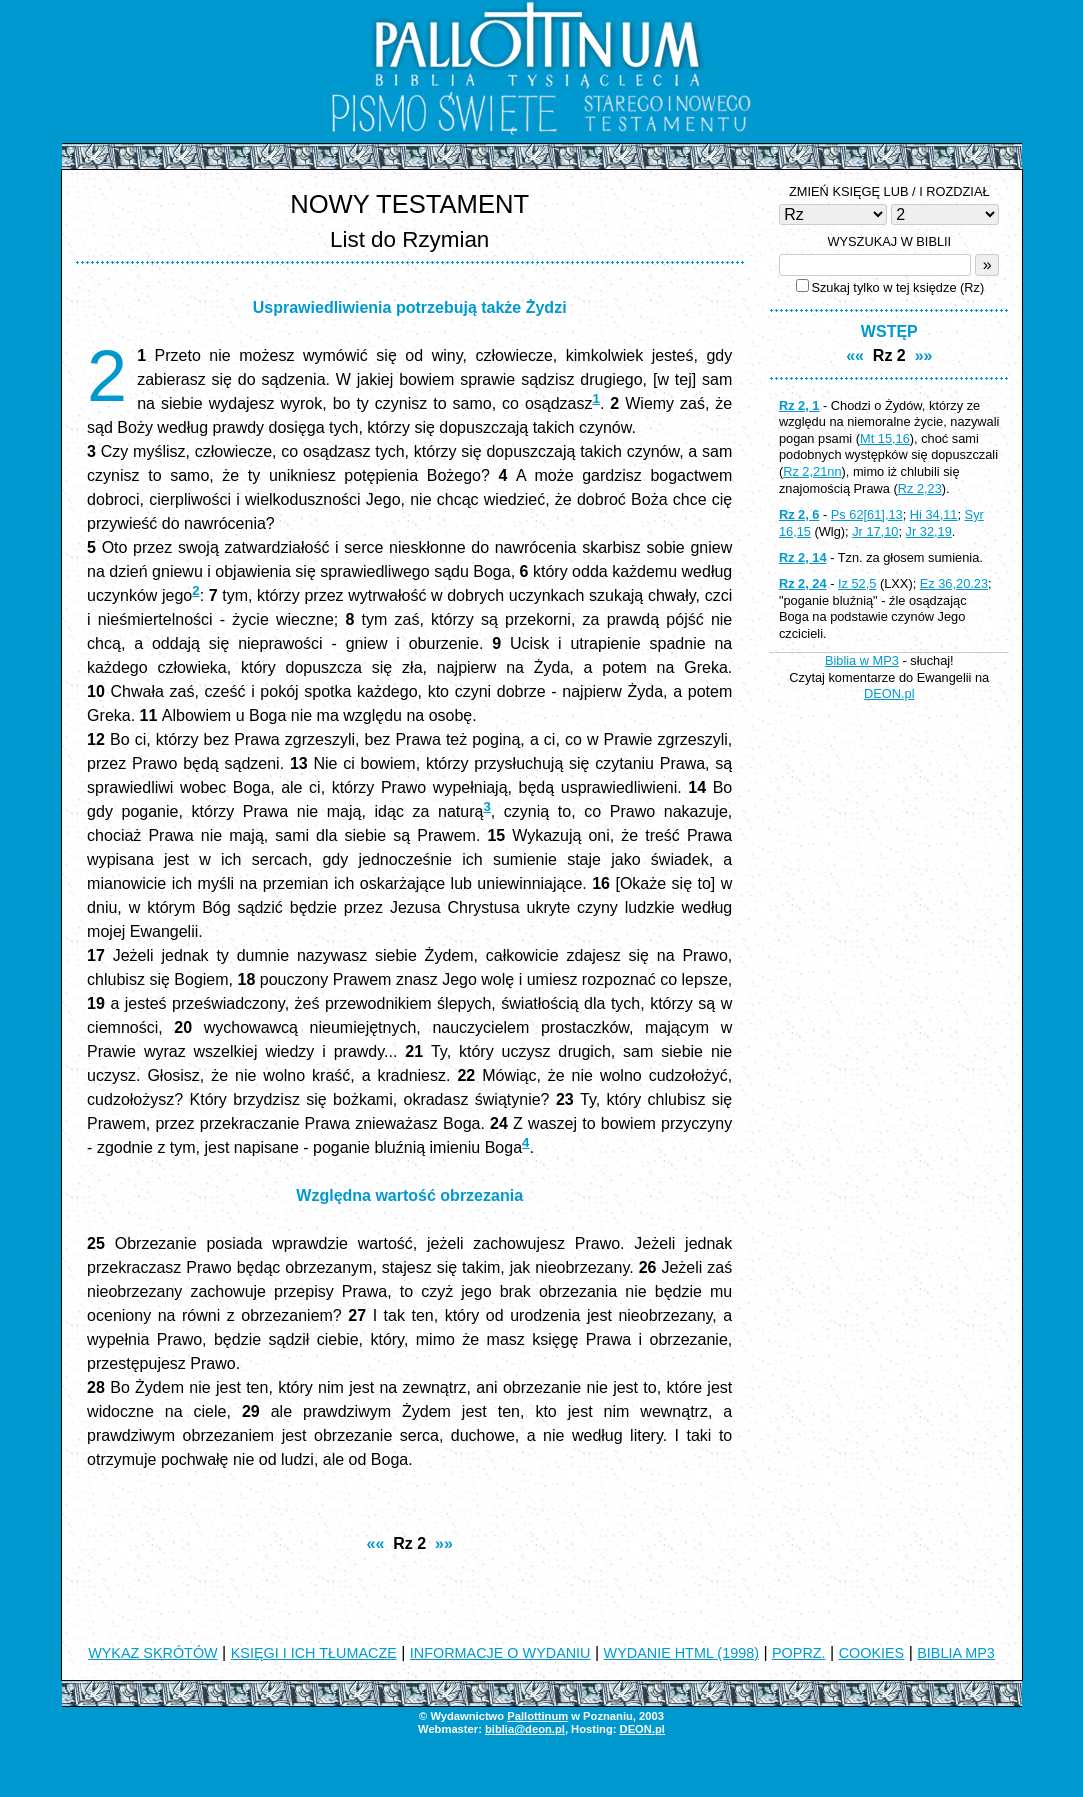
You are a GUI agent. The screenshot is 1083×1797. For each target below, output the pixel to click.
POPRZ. (799, 1653)
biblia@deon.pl (525, 1729)
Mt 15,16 (885, 438)
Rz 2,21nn (812, 471)
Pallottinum (537, 1716)
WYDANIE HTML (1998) (681, 1653)
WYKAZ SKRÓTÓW (153, 1653)
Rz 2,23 (920, 488)
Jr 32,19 (929, 531)
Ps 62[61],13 (867, 514)
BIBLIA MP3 (956, 1653)
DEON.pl (889, 693)
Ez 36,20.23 (954, 583)
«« (376, 1543)
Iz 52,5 (857, 583)
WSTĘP (889, 331)
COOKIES (872, 1653)
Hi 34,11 (934, 514)
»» (444, 1543)
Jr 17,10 (875, 531)
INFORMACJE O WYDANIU (500, 1653)
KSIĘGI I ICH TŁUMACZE (314, 1653)
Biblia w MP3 (862, 660)
